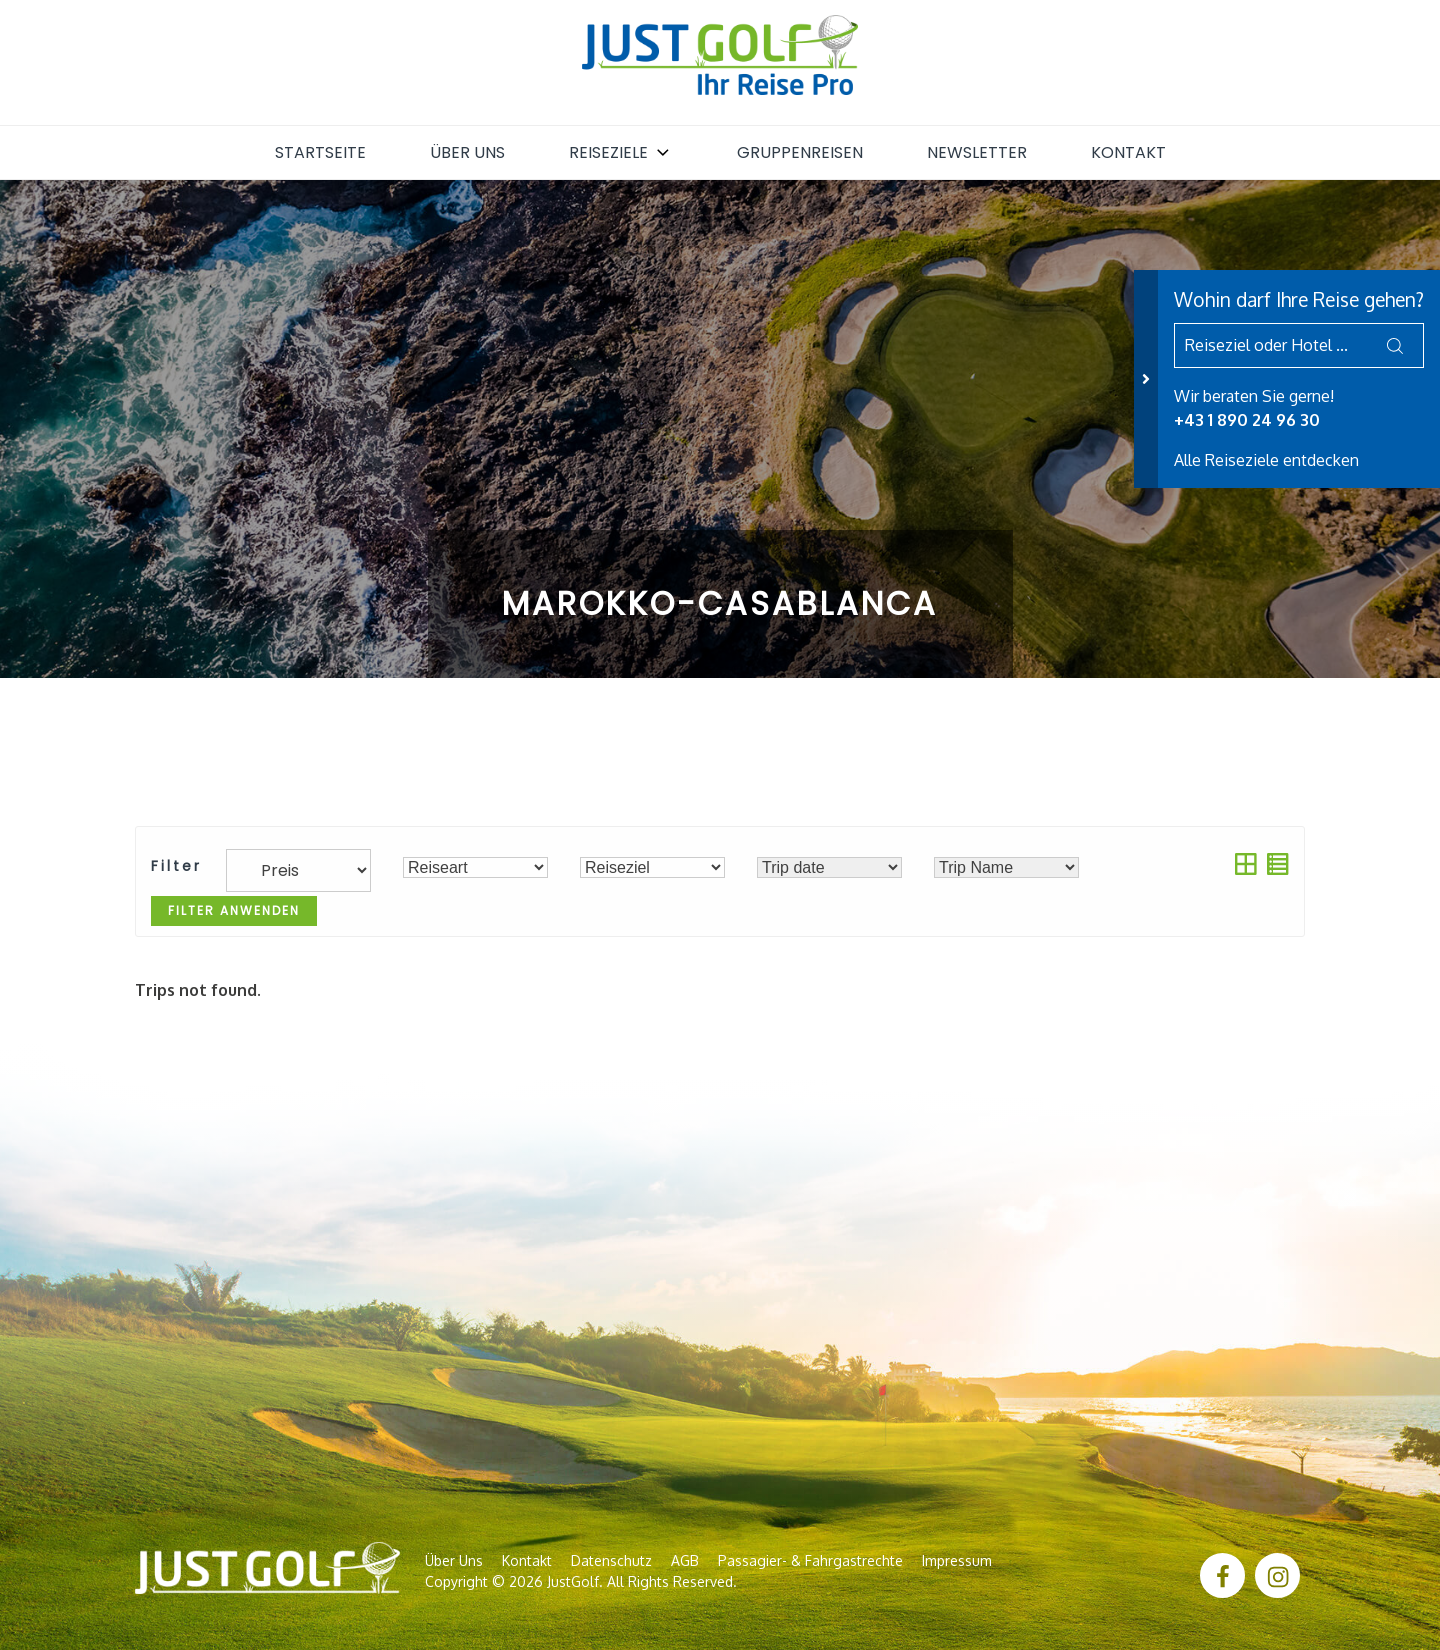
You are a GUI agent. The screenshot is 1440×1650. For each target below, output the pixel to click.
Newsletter (977, 152)
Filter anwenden (234, 910)
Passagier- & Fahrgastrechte (810, 1560)
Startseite (320, 152)
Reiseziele (621, 152)
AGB (685, 1560)
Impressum (957, 1560)
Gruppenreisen (800, 152)
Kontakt (1128, 152)
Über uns (467, 152)
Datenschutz (611, 1560)
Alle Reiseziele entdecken (1266, 460)
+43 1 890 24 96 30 (1247, 420)
